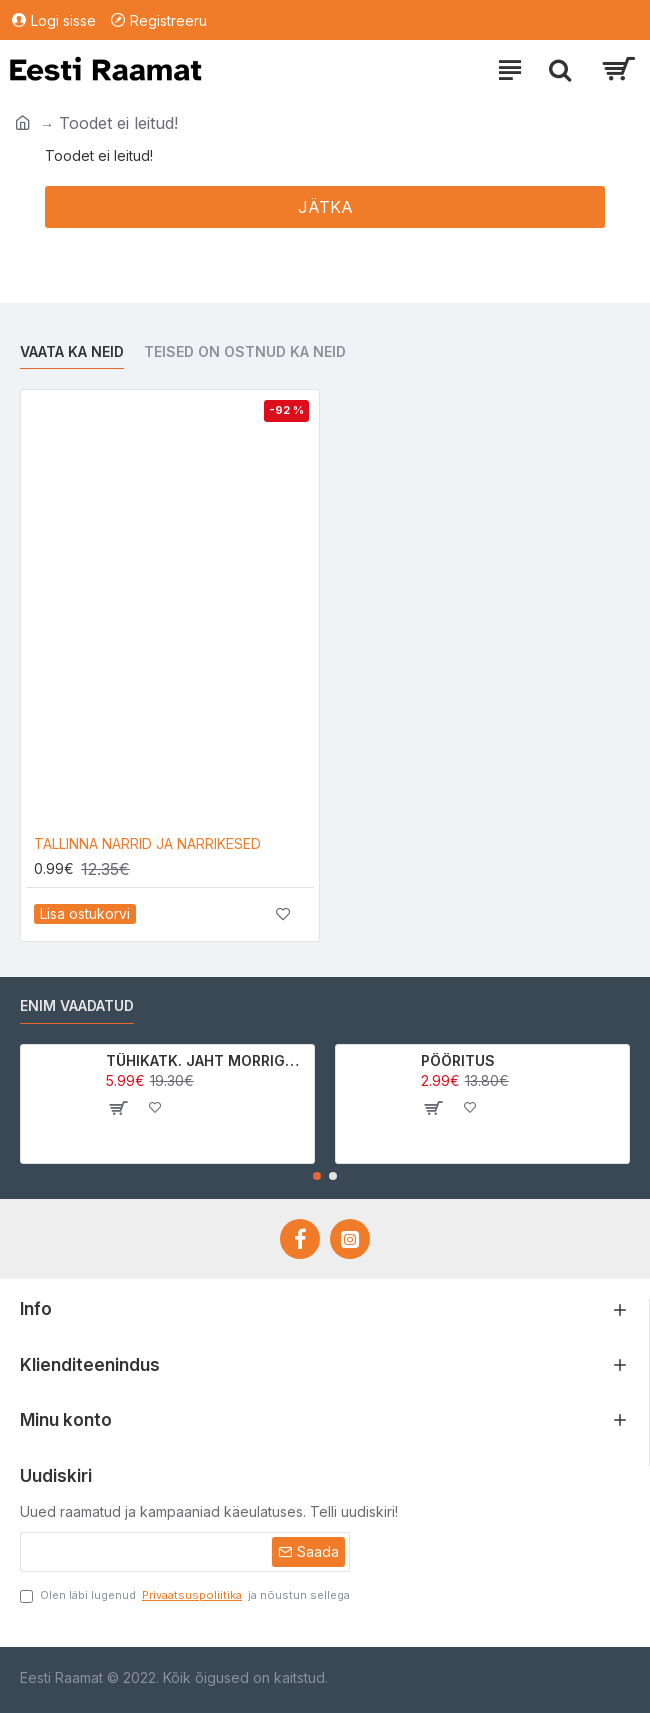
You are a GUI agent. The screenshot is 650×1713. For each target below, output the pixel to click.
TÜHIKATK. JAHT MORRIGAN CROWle (206, 1060)
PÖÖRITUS (458, 1060)
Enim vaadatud (77, 1005)
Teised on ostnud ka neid (245, 351)
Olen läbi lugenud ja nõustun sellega (185, 1595)
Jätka (325, 207)
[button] (317, 1176)
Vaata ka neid (72, 351)
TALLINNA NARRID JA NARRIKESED (147, 843)
